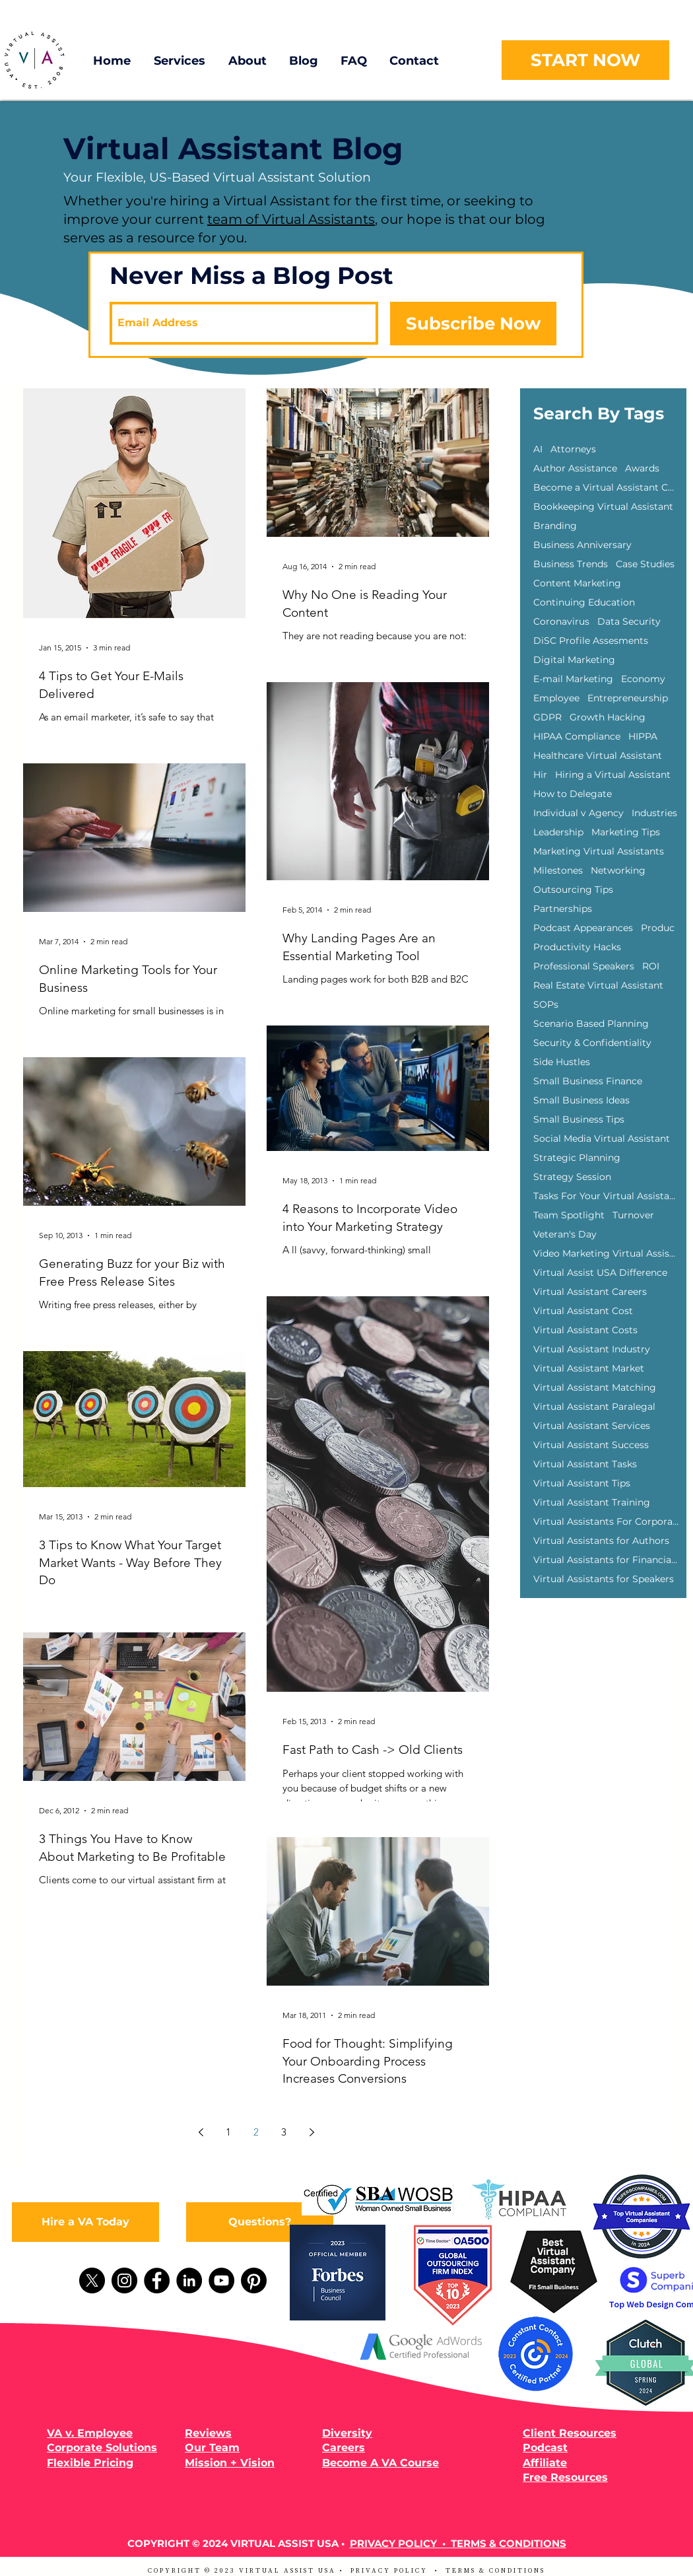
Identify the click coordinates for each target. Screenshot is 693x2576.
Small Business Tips (578, 1119)
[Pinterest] (254, 2280)
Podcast (545, 2447)
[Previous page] (201, 2132)
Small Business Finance (587, 1081)
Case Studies (645, 564)
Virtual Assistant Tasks (585, 1464)
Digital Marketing (574, 660)
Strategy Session (572, 1177)
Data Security (629, 621)
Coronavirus (561, 621)
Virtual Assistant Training (591, 1502)
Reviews (208, 2433)
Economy (643, 679)
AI (538, 449)
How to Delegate (572, 794)
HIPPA (642, 736)
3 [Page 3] (283, 2132)
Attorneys (573, 449)
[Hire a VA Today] (85, 2222)
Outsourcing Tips (573, 889)
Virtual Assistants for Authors (601, 1541)
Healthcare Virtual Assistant (597, 755)
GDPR (547, 717)
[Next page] (311, 2132)
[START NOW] (585, 60)
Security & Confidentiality (592, 1043)
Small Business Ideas (581, 1100)
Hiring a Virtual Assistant (613, 775)
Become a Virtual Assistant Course (605, 487)
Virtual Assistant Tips (581, 1483)
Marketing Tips (625, 832)
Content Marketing (577, 583)
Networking (618, 870)
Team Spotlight (569, 1215)
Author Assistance (575, 468)
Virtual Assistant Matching (594, 1387)
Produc (658, 928)
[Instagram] (124, 2280)
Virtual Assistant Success (591, 1445)
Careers (343, 2447)
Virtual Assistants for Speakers (603, 1579)
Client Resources (569, 2433)
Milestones (558, 870)
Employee (556, 698)
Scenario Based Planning (591, 1023)
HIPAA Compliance (576, 736)
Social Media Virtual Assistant (601, 1138)
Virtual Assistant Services (591, 1426)
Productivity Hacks (577, 947)
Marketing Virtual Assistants (598, 851)
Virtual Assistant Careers (590, 1292)
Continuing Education (584, 602)
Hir (540, 775)
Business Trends (570, 564)
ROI (650, 966)
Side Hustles (561, 1062)
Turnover (633, 1215)
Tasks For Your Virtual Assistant (605, 1196)
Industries (654, 813)
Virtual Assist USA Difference (600, 1272)
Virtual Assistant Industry (591, 1349)
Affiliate (545, 2462)
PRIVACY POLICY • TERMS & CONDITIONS (458, 2543)
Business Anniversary (582, 545)
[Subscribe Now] (473, 323)
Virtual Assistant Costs (585, 1330)
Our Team (212, 2447)
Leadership (558, 832)
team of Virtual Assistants (291, 219)
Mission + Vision (230, 2462)
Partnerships (562, 909)
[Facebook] (157, 2280)
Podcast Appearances (583, 928)
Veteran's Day (565, 1234)
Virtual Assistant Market (588, 1368)
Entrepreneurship (627, 698)
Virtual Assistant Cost (583, 1311)
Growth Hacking (607, 717)
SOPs (545, 1004)
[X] (92, 2280)
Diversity (347, 2433)
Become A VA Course (380, 2462)
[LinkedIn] (189, 2280)
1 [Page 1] (228, 2132)
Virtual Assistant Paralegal (594, 1406)
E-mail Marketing (573, 679)
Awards (642, 468)
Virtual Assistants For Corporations (605, 1521)
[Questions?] (259, 2222)
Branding (555, 526)
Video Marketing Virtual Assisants (605, 1253)
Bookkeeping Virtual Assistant (603, 506)
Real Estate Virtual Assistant (598, 985)
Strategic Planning (576, 1158)
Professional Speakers (583, 966)
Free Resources (565, 2477)
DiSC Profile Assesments (590, 640)
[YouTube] (221, 2280)
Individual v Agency (578, 813)
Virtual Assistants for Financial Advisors (605, 1560)
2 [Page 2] (256, 2132)
